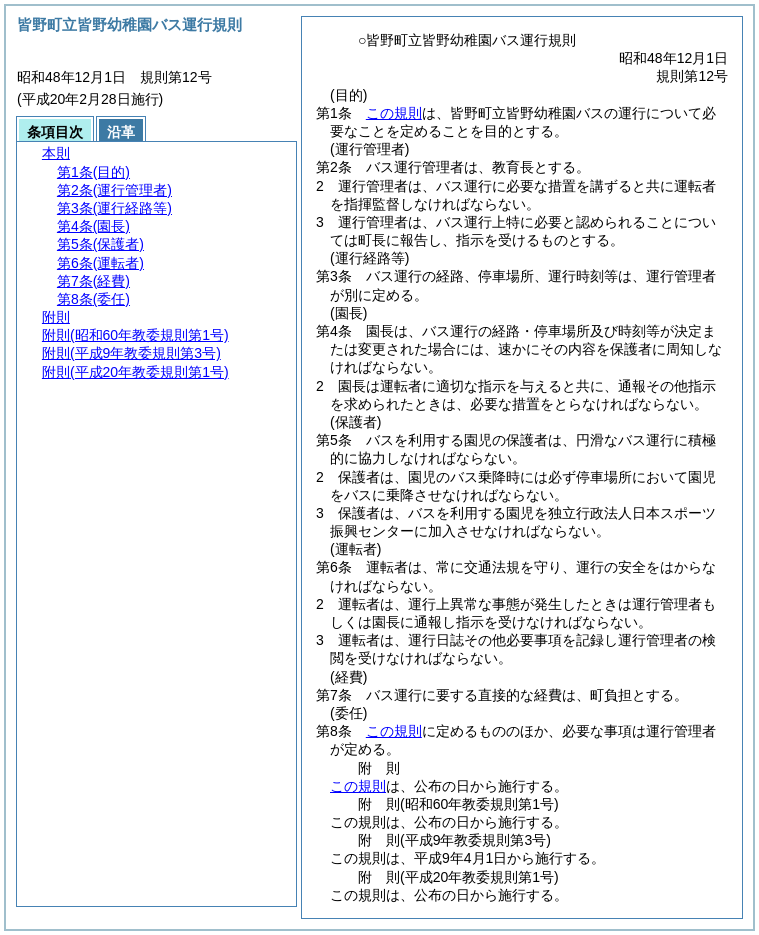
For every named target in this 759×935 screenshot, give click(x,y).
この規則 (394, 113)
